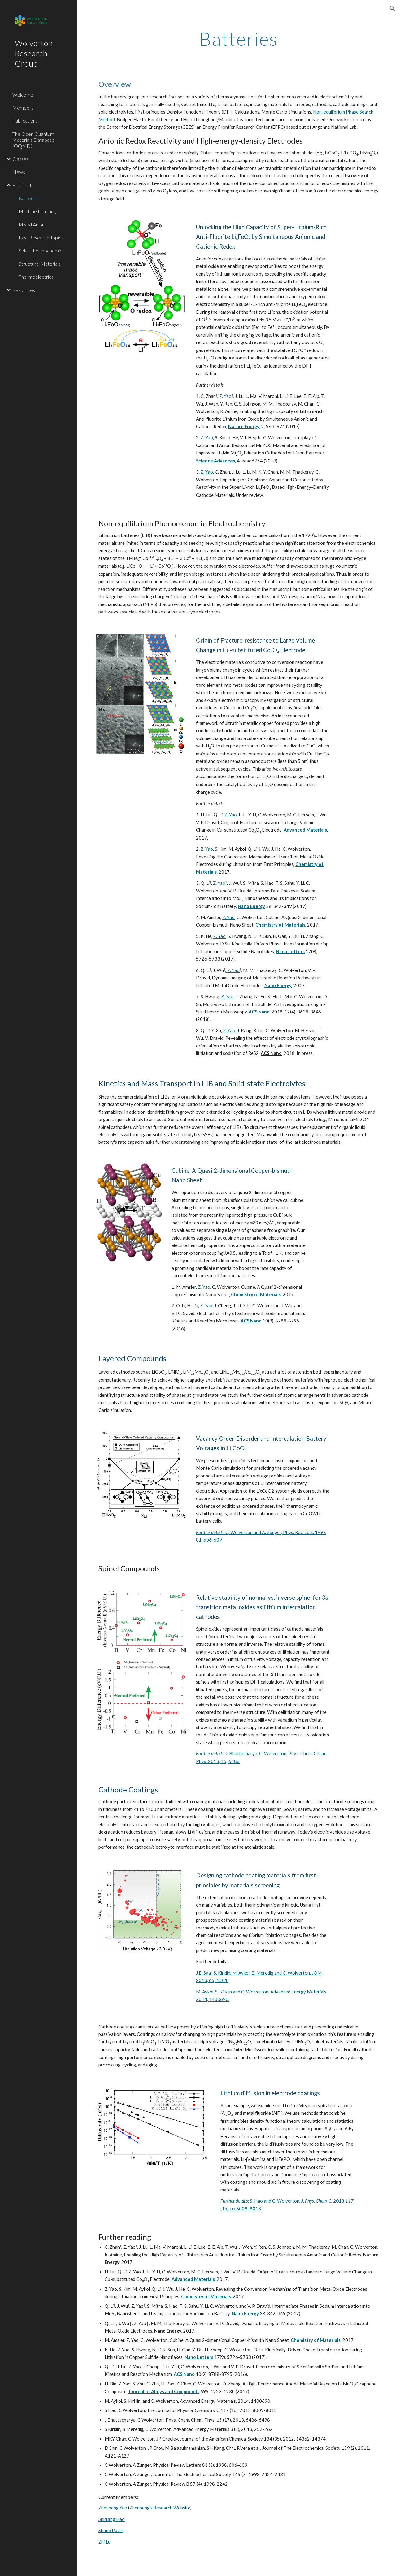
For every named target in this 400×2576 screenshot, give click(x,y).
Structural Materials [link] (40, 264)
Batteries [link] (29, 198)
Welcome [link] (22, 94)
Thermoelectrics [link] (36, 277)
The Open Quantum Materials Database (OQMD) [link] (33, 140)
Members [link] (22, 107)
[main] (239, 38)
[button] (392, 8)
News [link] (18, 172)
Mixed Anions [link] (33, 224)
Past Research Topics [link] (41, 237)
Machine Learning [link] (37, 211)
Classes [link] (20, 159)
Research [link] (22, 185)
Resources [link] (23, 290)
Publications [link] (25, 120)
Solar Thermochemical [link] (42, 250)
